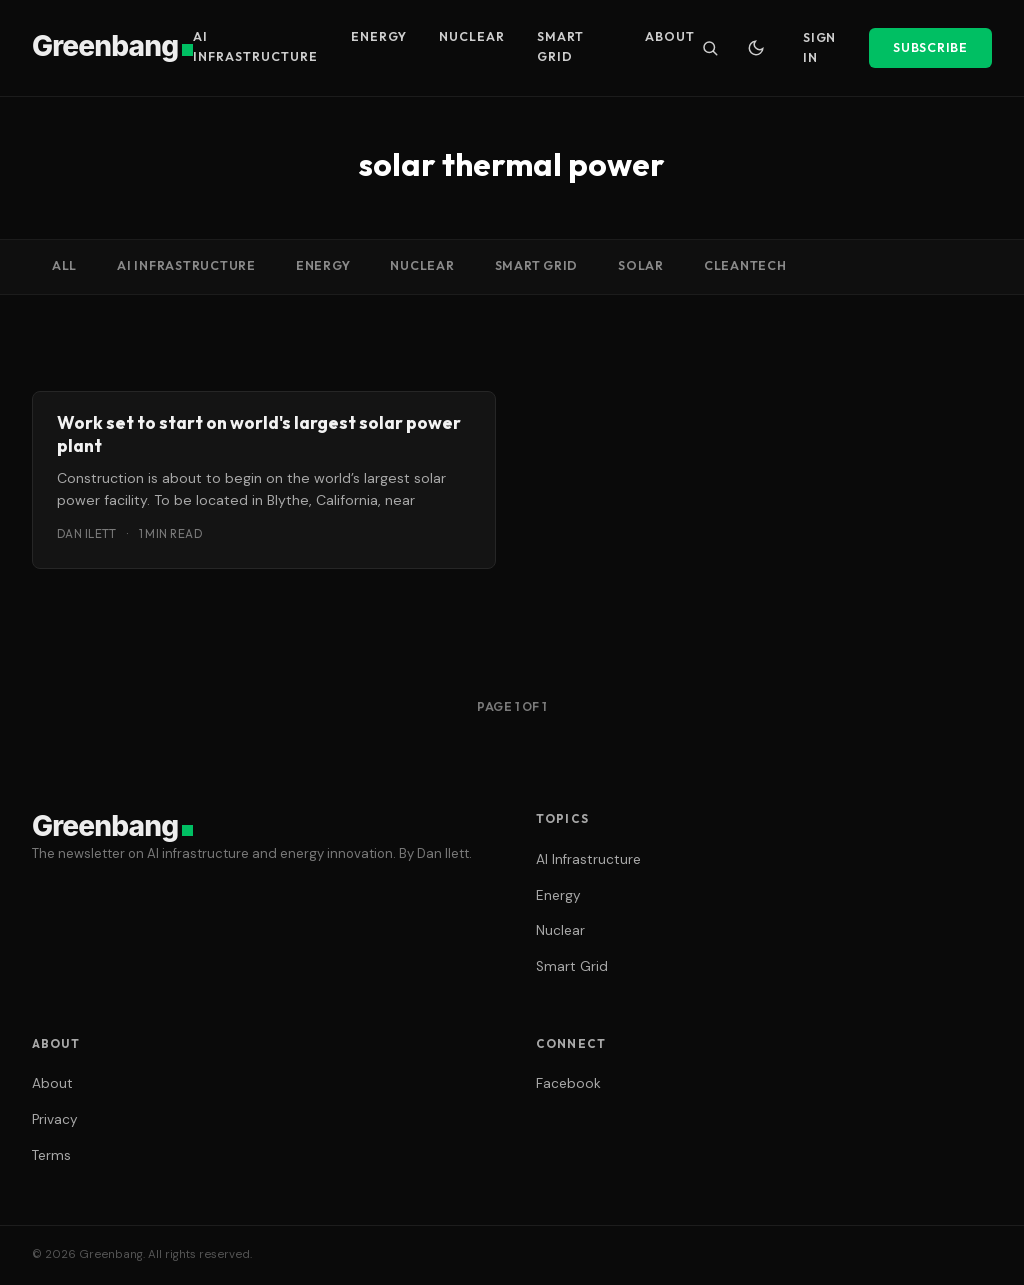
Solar (641, 265)
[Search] (710, 48)
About (670, 36)
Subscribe (930, 47)
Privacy (55, 1119)
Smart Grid (560, 46)
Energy (379, 36)
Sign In (819, 47)
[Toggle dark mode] (756, 48)
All (64, 265)
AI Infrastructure (255, 46)
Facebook (568, 1083)
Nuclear (472, 36)
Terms (51, 1155)
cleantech (745, 265)
